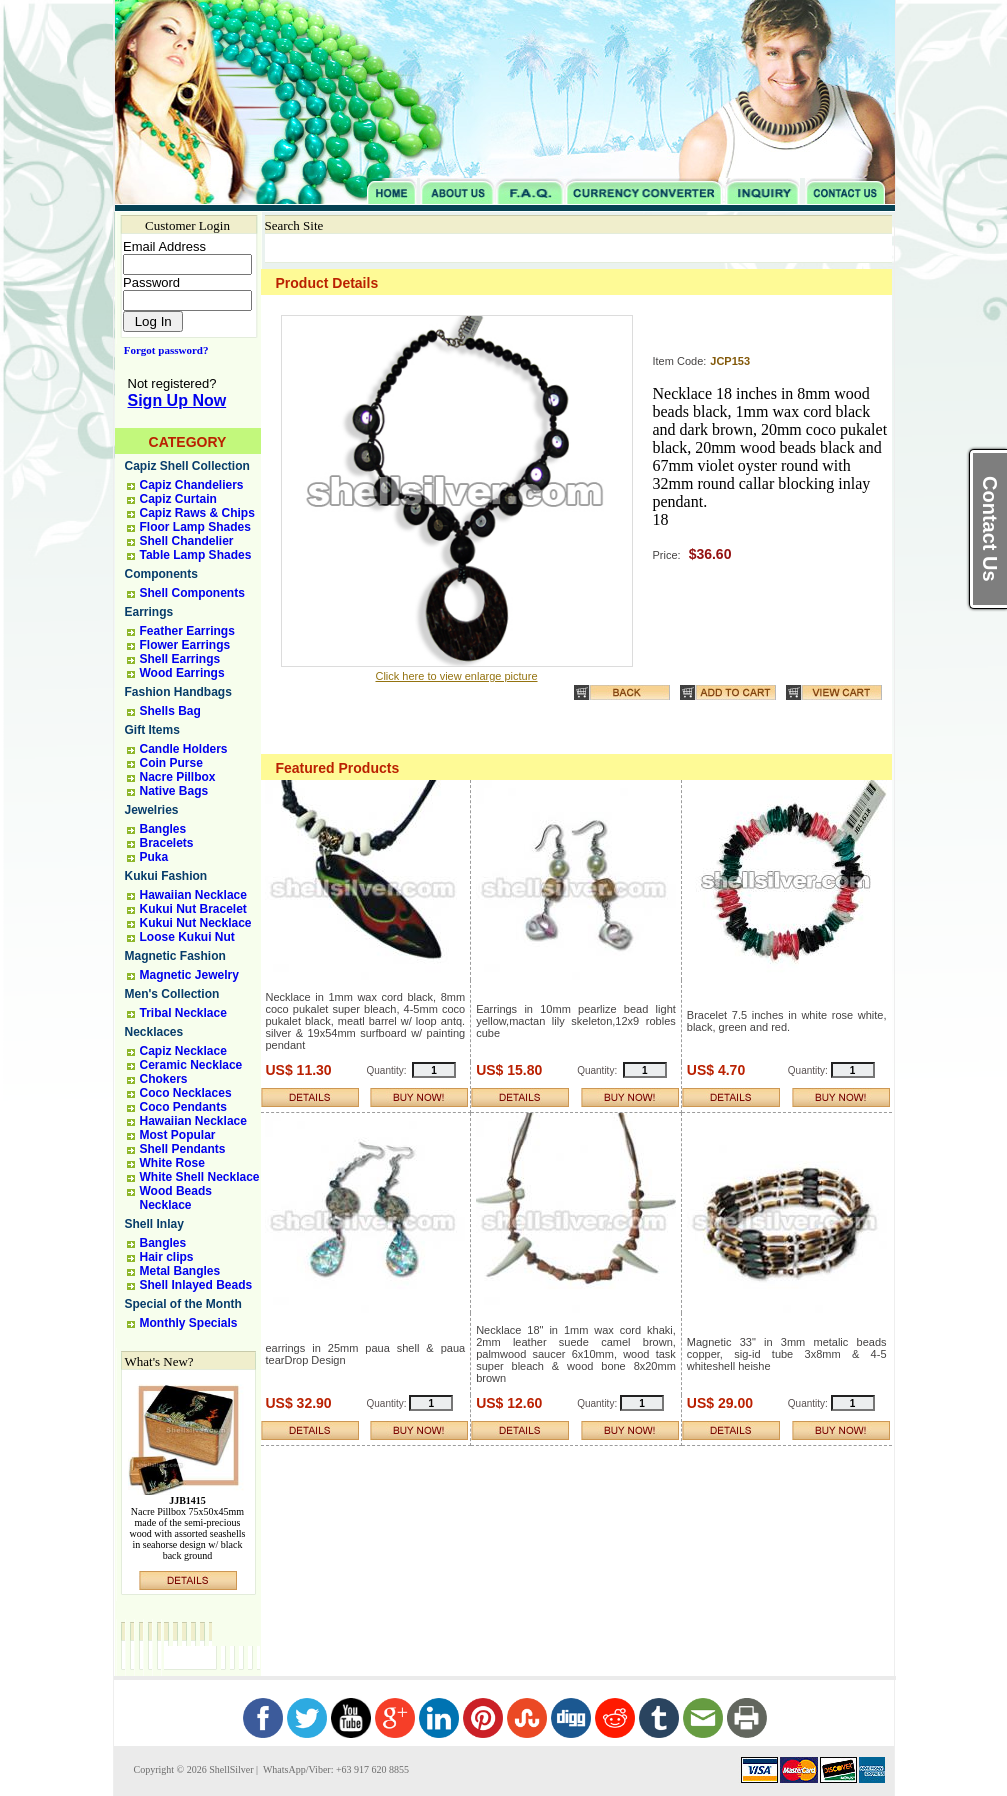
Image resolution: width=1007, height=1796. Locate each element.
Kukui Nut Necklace (196, 923)
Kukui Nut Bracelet (193, 909)
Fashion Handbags (178, 692)
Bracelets (167, 843)
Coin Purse (171, 763)
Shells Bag (170, 711)
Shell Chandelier (187, 541)
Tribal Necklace (183, 1013)
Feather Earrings (187, 631)
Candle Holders (184, 749)
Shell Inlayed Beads (196, 1285)
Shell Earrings (180, 659)
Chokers (164, 1079)
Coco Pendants (183, 1107)
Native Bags (174, 791)
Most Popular (178, 1135)
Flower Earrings (185, 645)
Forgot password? (162, 350)
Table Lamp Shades (196, 555)
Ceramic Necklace (191, 1065)
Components (161, 574)
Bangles (163, 829)
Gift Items (152, 730)
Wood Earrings (182, 673)
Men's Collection (172, 994)
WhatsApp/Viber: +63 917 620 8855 (335, 1769)
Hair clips (167, 1257)
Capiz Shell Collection (187, 466)
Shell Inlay (154, 1224)
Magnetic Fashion (175, 956)
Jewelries (152, 810)
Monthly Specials (189, 1323)
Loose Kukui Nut (187, 937)
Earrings (149, 612)
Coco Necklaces (186, 1093)
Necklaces (154, 1032)
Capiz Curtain (178, 499)
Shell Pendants (183, 1149)
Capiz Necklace (183, 1051)
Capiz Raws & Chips (197, 513)
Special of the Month (183, 1304)
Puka (154, 857)
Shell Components (192, 593)
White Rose (172, 1163)
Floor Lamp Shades (195, 527)
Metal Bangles (180, 1271)
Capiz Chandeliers (192, 485)
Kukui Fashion (166, 876)
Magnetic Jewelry (189, 975)
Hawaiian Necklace (193, 895)
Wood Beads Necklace (176, 1198)
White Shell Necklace (200, 1177)
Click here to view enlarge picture (456, 676)
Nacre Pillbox (178, 777)
